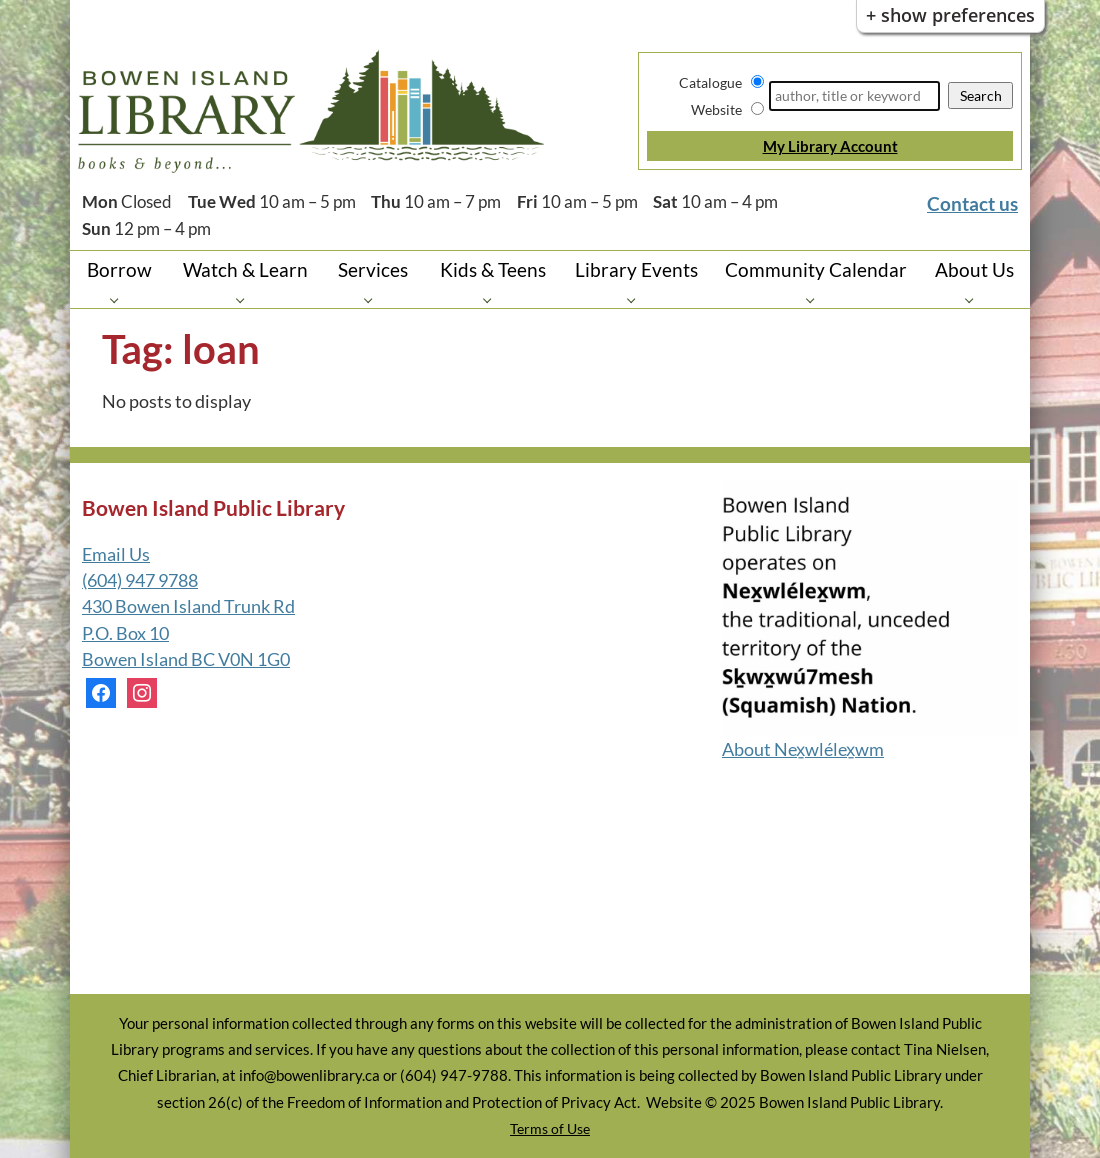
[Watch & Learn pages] (245, 299)
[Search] (854, 96)
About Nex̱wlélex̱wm (803, 749)
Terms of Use (550, 1128)
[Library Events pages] (636, 299)
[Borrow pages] (119, 299)
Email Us (116, 554)
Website (716, 109)
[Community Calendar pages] (815, 299)
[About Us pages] (974, 299)
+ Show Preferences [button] (950, 15)
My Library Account (830, 146)
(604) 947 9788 (140, 580)
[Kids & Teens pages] (492, 299)
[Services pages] (373, 299)
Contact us (972, 203)
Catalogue (710, 82)
